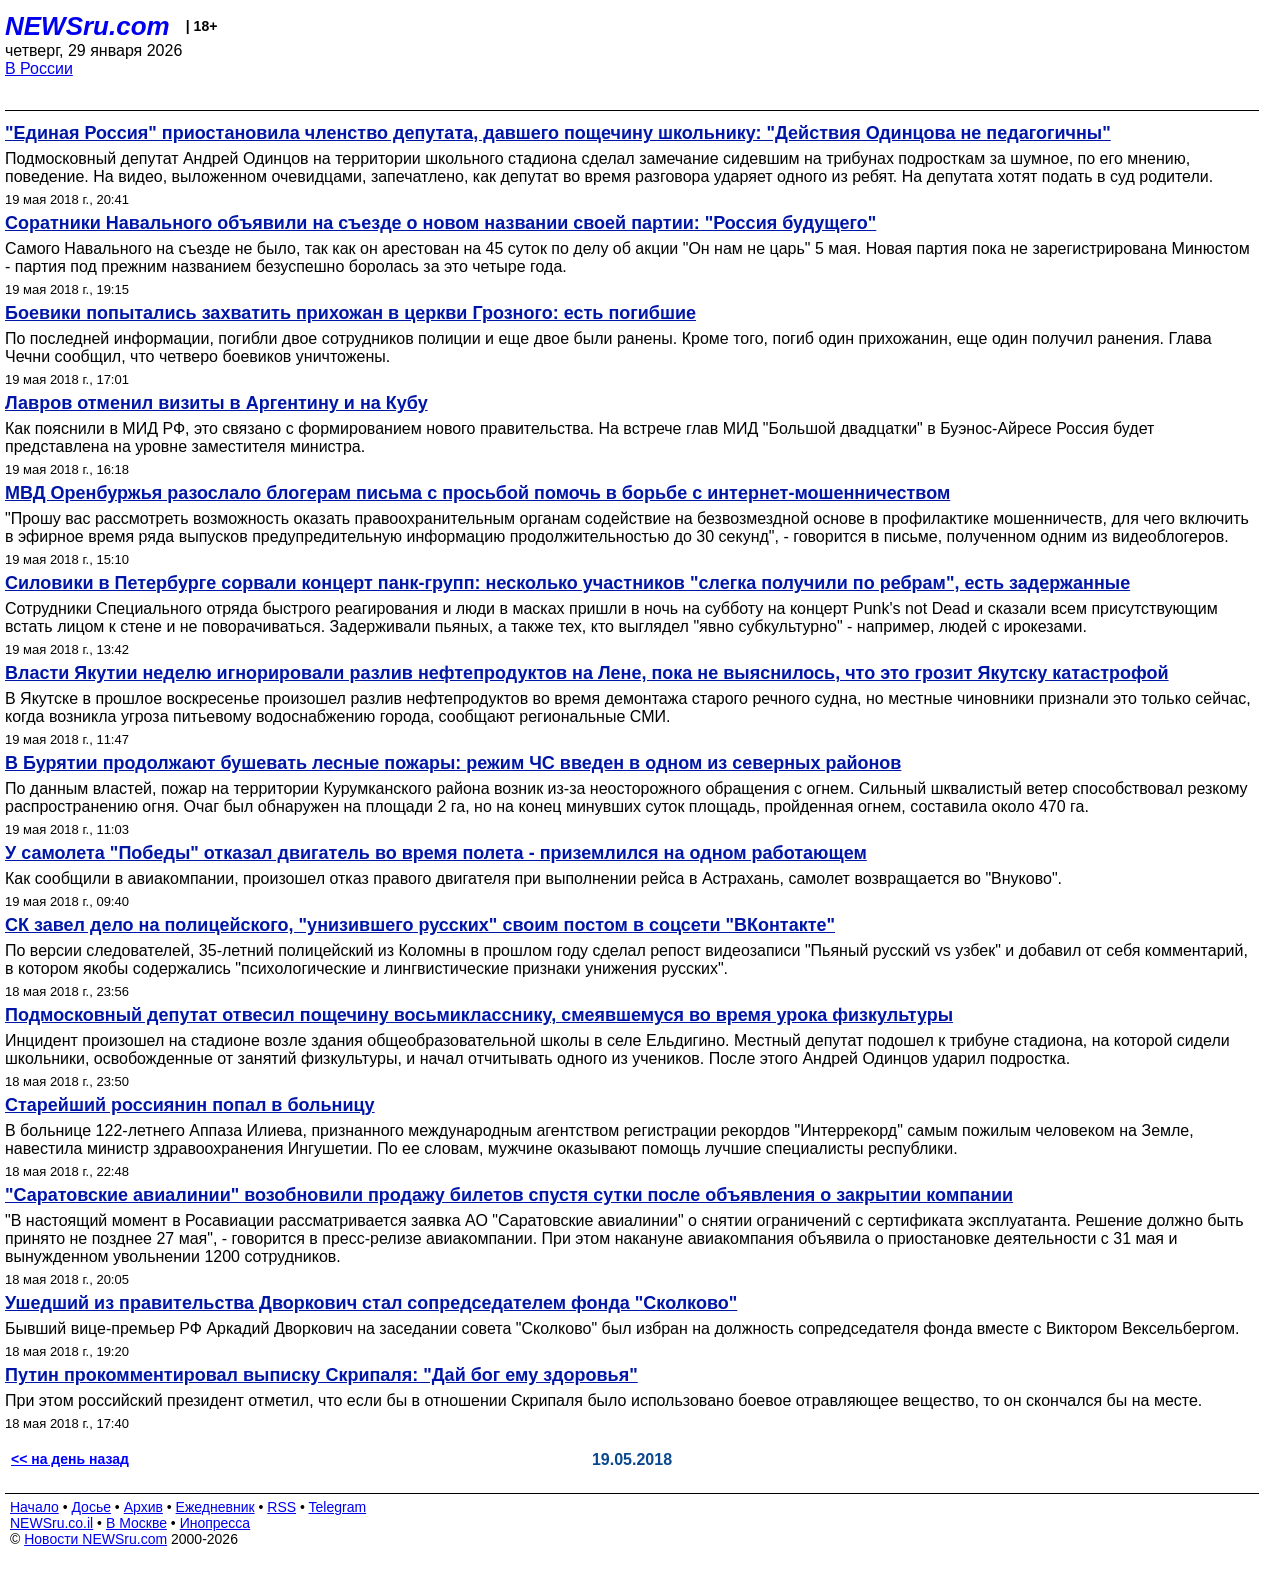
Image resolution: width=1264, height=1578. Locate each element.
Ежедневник (215, 1507)
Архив (143, 1507)
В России (39, 68)
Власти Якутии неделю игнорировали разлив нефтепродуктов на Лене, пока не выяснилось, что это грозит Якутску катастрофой (587, 673)
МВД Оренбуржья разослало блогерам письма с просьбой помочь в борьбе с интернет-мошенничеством (477, 493)
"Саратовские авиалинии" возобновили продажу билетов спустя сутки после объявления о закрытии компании (509, 1195)
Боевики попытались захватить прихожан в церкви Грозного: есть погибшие (350, 313)
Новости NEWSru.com (95, 1539)
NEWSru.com (87, 26)
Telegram (338, 1507)
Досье (91, 1507)
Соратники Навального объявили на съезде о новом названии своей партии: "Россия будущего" (440, 223)
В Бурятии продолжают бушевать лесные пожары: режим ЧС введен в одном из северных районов (453, 763)
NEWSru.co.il (51, 1523)
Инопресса (215, 1523)
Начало (34, 1507)
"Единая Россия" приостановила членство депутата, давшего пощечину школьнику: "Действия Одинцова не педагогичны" (558, 133)
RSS (281, 1507)
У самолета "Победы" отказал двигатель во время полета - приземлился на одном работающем (436, 853)
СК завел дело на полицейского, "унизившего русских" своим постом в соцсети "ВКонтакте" (420, 925)
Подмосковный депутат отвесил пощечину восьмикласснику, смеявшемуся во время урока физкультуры (479, 1015)
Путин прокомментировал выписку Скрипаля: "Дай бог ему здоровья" (321, 1375)
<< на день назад (70, 1459)
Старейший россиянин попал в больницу (190, 1105)
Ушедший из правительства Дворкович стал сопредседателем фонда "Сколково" (371, 1303)
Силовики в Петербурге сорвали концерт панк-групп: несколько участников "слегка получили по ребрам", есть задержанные (567, 583)
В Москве (136, 1523)
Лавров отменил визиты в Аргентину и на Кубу (216, 403)
